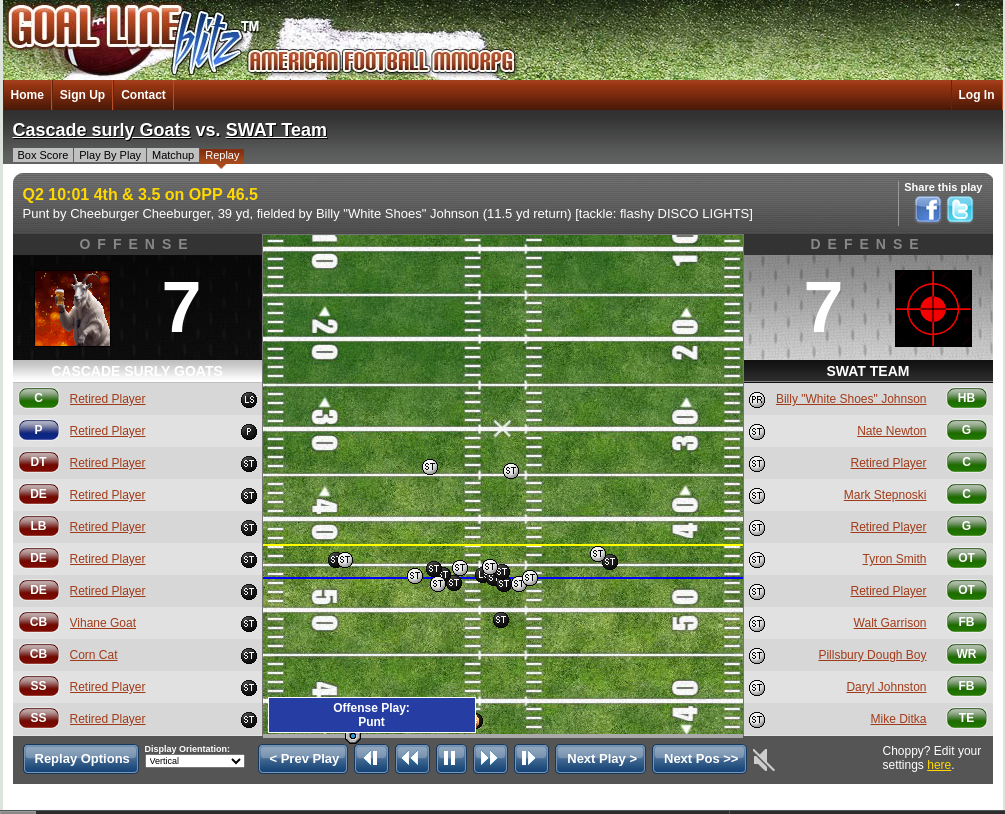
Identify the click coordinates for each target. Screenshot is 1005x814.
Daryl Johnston (886, 687)
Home (27, 95)
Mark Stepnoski (885, 495)
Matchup (173, 155)
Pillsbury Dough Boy (872, 655)
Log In (977, 95)
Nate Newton (891, 431)
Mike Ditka (898, 719)
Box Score (43, 155)
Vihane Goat (103, 623)
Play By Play (110, 155)
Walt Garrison (890, 623)
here (939, 765)
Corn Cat (94, 655)
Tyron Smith (894, 559)
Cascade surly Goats (102, 130)
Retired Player (108, 399)
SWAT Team (276, 130)
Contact (143, 95)
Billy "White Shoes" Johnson (851, 399)
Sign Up (82, 95)
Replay (222, 155)
